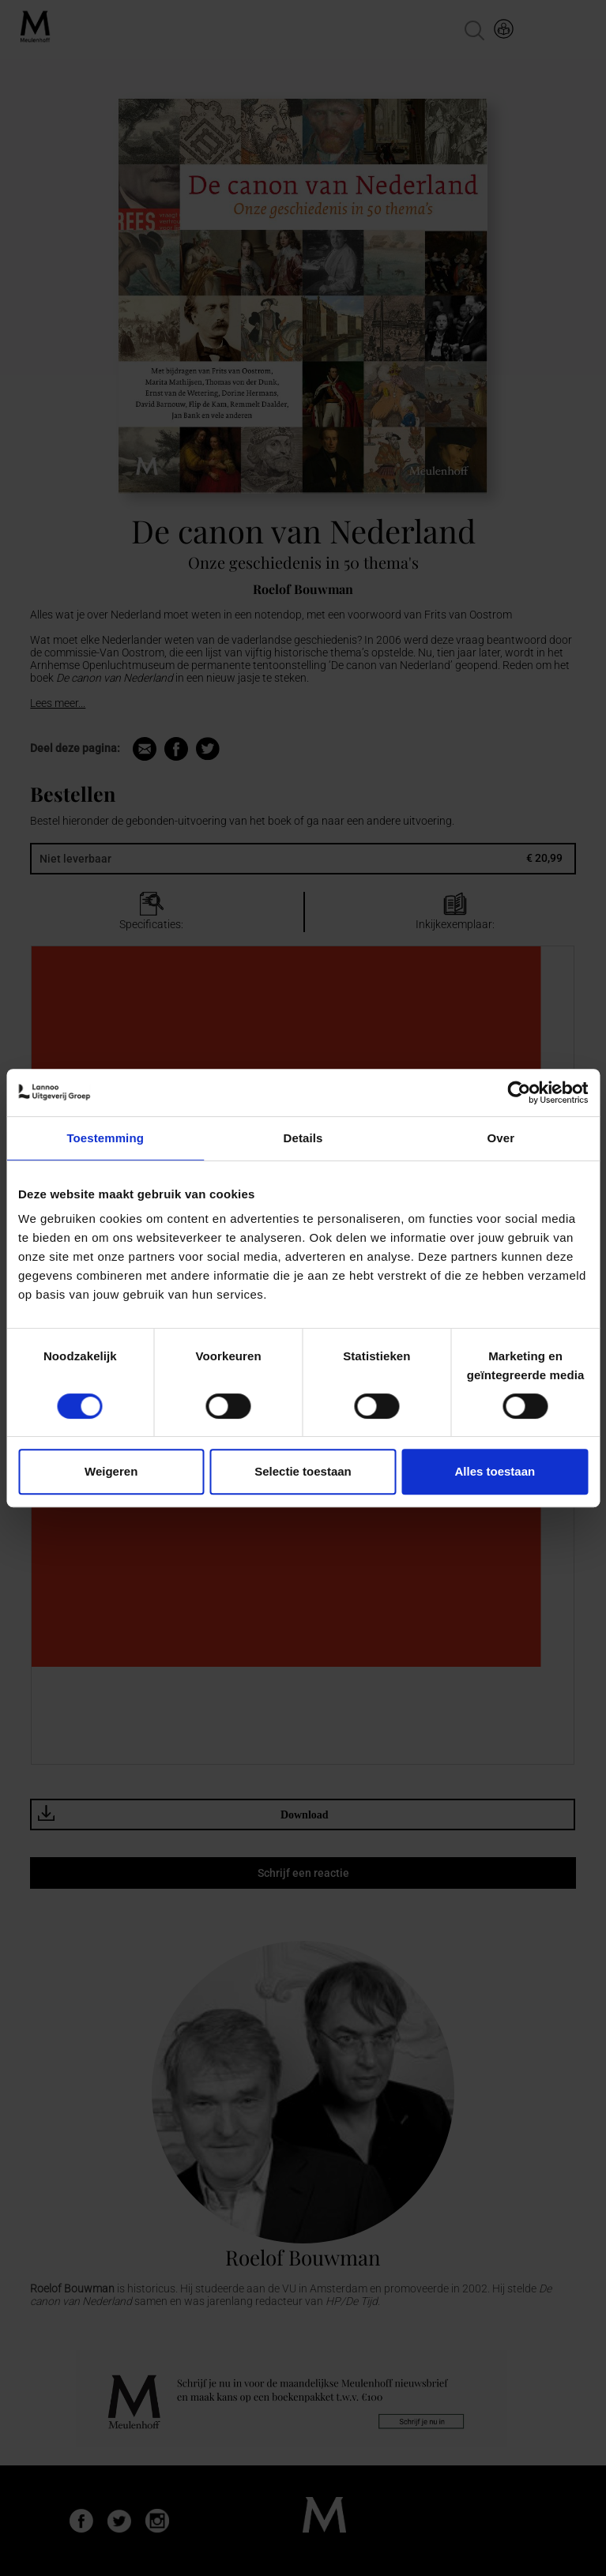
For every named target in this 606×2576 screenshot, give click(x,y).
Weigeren (111, 1471)
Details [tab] (303, 1138)
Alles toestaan (494, 1471)
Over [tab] (501, 1138)
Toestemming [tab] (105, 1138)
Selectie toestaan (303, 1471)
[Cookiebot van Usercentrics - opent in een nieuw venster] (519, 1092)
